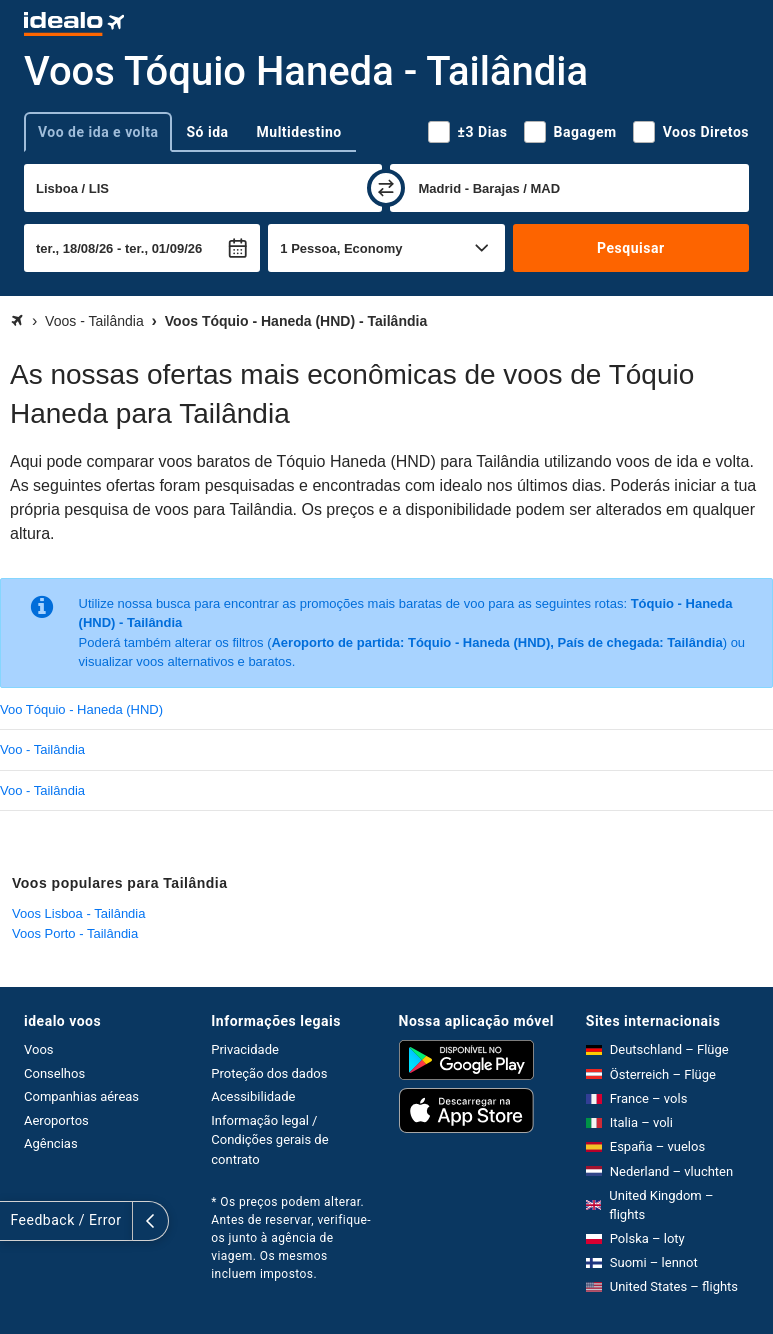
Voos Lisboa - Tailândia (78, 913)
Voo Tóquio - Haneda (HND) (81, 709)
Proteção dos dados (269, 1073)
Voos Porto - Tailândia (75, 933)
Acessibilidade (253, 1096)
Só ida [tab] (207, 132)
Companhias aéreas (81, 1096)
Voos (39, 1049)
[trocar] (386, 188)
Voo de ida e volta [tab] (98, 132)
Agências (51, 1143)
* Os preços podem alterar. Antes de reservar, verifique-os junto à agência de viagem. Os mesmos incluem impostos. (291, 1238)
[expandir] (18, 1221)
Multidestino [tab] (299, 132)
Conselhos (54, 1073)
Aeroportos (56, 1120)
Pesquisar (630, 248)
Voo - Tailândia (42, 749)
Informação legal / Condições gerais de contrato (269, 1140)
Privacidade (245, 1049)
